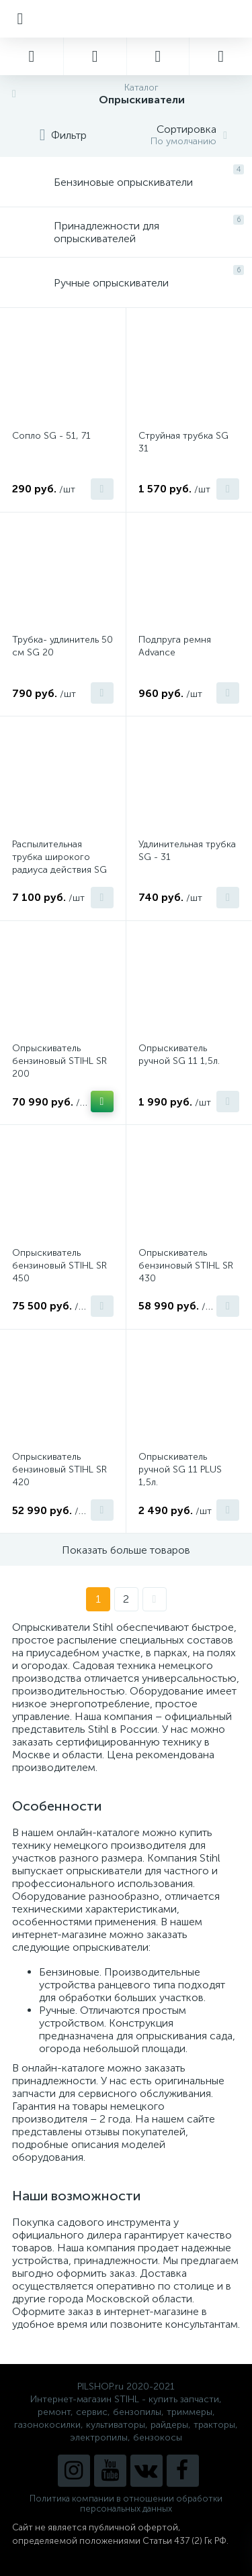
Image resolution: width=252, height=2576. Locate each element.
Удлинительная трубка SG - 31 (187, 851)
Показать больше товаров (126, 1550)
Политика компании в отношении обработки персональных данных (126, 2503)
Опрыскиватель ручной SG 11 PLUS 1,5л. (180, 1469)
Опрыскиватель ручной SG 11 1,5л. (179, 1054)
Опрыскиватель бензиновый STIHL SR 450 (59, 1265)
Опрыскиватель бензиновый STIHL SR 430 (185, 1265)
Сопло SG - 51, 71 (51, 435)
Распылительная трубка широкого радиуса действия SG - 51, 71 (59, 863)
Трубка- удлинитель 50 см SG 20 (62, 646)
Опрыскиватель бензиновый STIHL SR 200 (59, 1060)
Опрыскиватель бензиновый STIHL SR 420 (59, 1469)
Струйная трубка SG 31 (183, 442)
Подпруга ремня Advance (174, 646)
